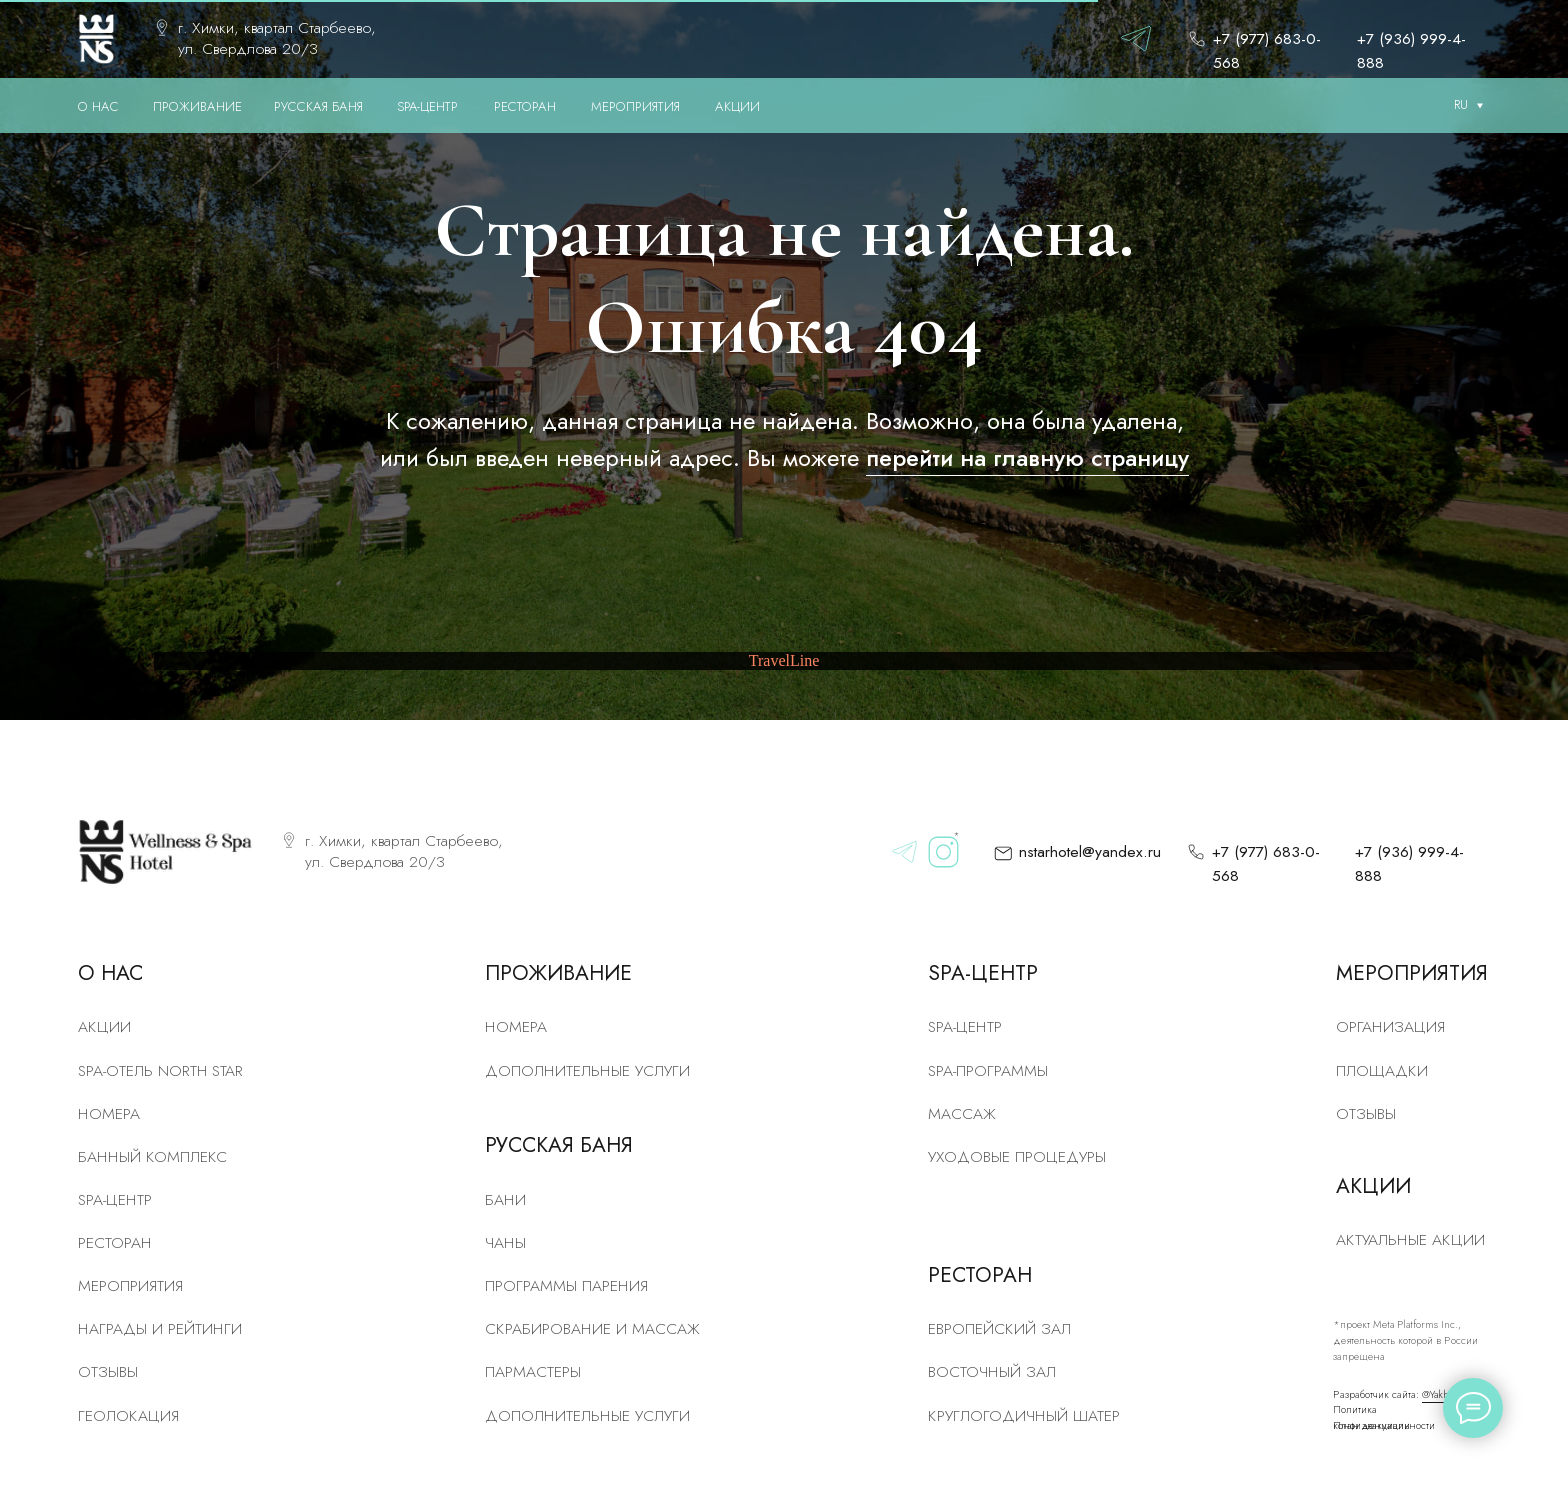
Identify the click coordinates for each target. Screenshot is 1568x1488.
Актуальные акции (1410, 1239)
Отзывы (108, 1371)
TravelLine (784, 660)
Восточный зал (992, 1371)
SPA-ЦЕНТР (427, 106)
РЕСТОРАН (525, 106)
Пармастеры (533, 1371)
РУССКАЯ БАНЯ (318, 106)
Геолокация (128, 1415)
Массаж (962, 1113)
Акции (104, 1026)
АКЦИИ (737, 106)
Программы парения (566, 1285)
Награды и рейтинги (160, 1328)
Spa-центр (965, 1026)
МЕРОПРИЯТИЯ (635, 106)
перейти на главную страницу (1027, 458)
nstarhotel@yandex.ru (1090, 851)
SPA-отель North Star (160, 1070)
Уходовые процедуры (1017, 1156)
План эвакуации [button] (1371, 1425)
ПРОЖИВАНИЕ (197, 106)
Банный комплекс (152, 1156)
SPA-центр (115, 1199)
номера (109, 1113)
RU (1461, 104)
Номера (516, 1026)
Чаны (505, 1242)
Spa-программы (988, 1070)
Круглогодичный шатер (1024, 1415)
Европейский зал (999, 1328)
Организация (1390, 1026)
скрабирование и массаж (592, 1328)
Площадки (1382, 1070)
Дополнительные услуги (587, 1070)
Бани (505, 1199)
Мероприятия (130, 1285)
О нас (98, 106)
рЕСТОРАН (115, 1242)
